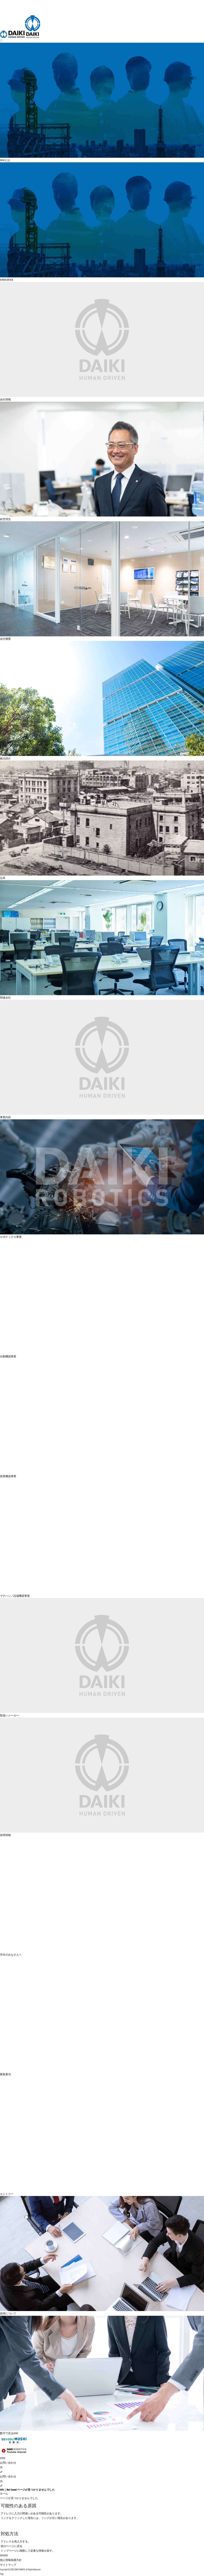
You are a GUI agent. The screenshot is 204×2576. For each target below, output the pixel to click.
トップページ (9, 2550)
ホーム (4, 2493)
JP (1, 2471)
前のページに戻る (11, 2546)
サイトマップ (8, 2564)
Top (1, 2573)
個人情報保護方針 (11, 2559)
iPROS (2, 2458)
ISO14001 (4, 2555)
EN (1, 2467)
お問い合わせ (8, 2462)
